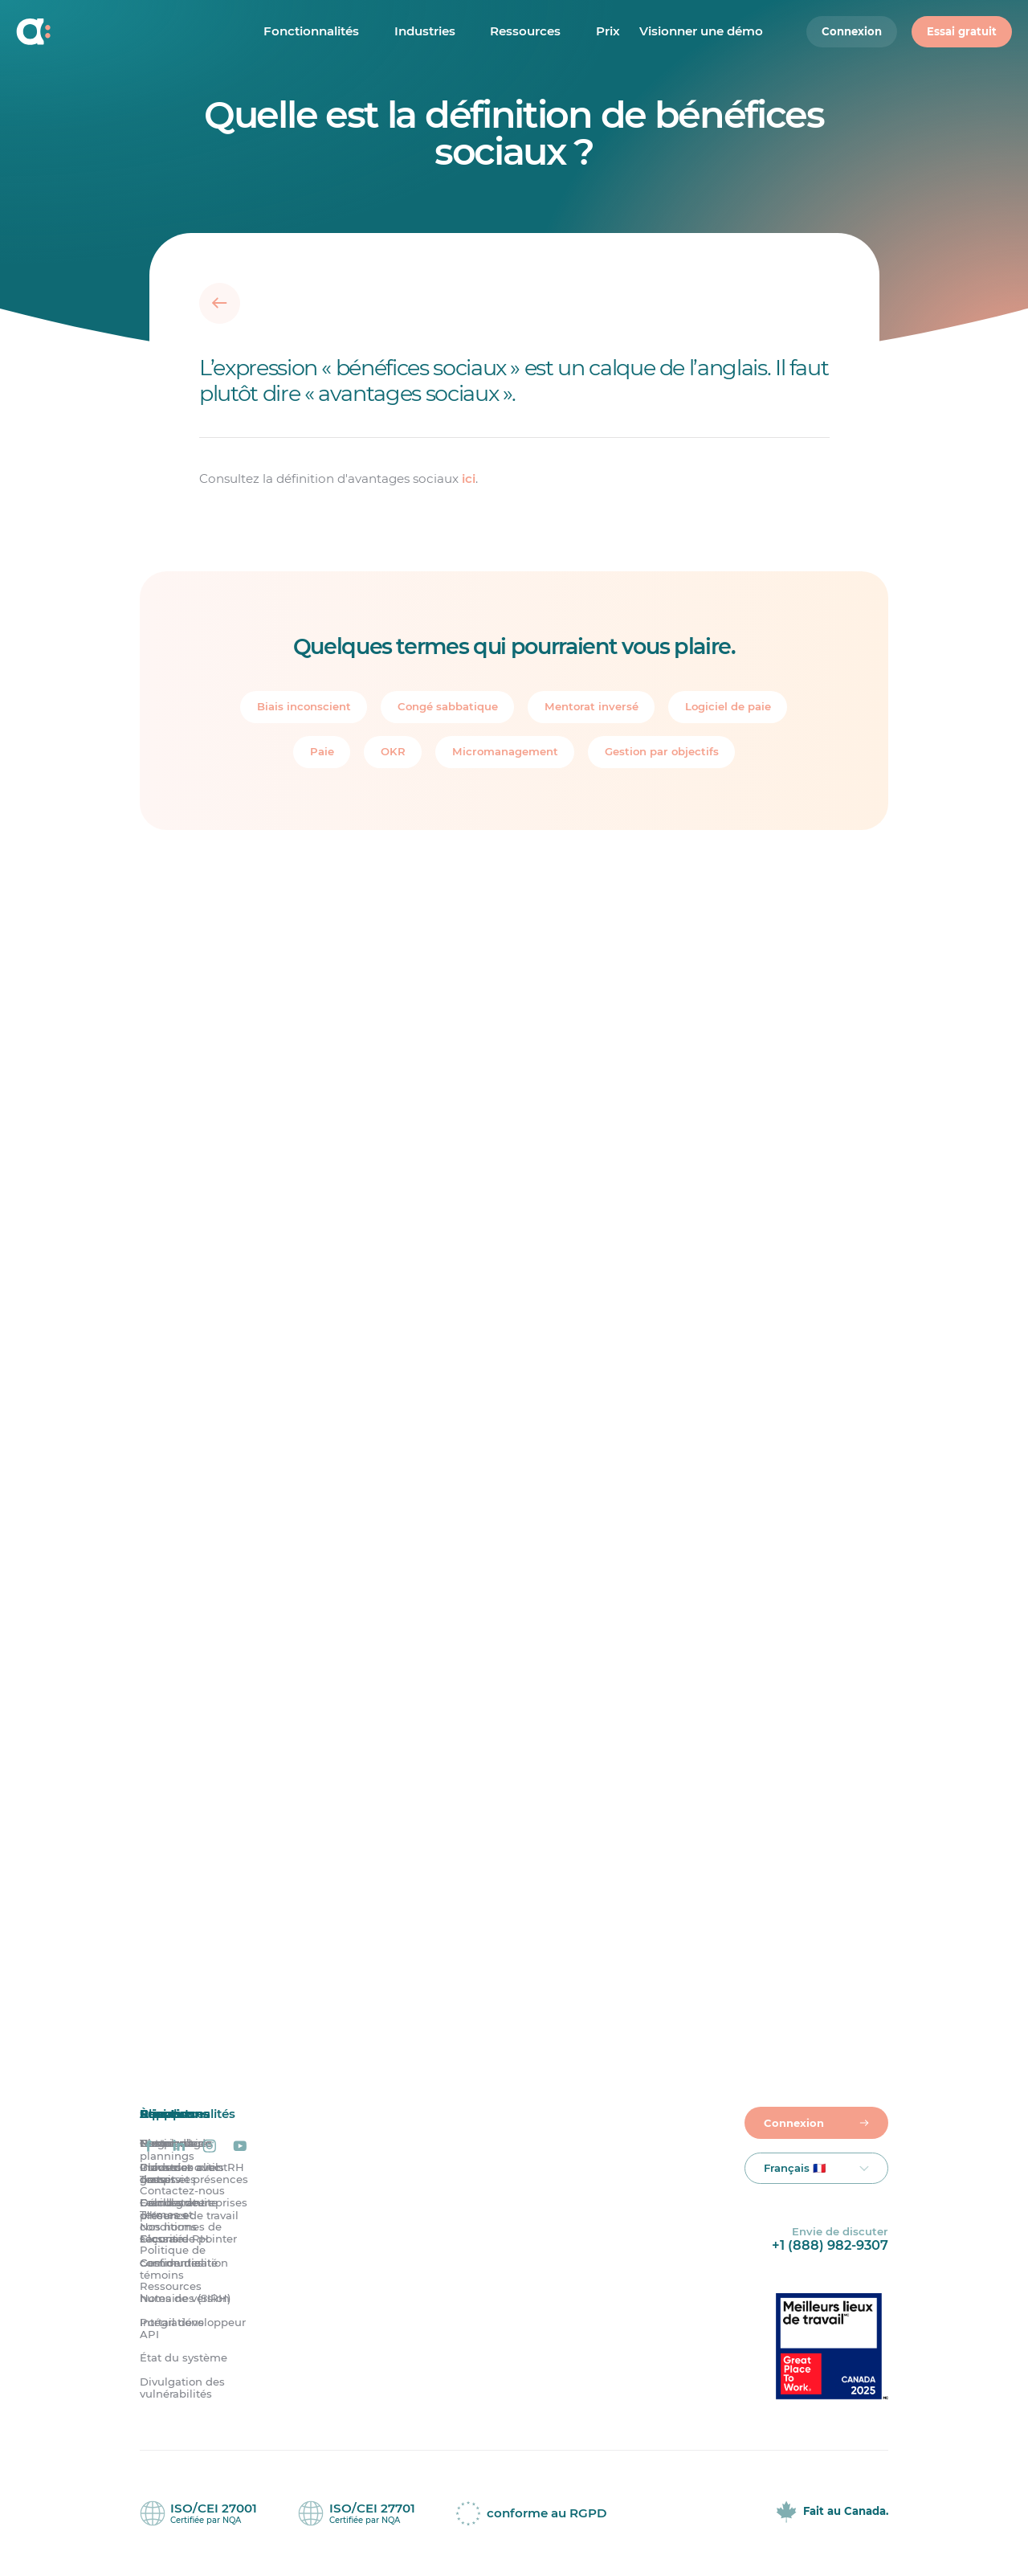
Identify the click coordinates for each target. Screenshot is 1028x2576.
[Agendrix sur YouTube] (240, 2147)
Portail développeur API (193, 2328)
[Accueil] (119, 32)
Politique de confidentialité (179, 2257)
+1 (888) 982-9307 (830, 2245)
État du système (183, 2358)
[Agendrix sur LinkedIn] (179, 2147)
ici (468, 478)
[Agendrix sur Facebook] (148, 2147)
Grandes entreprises (193, 2204)
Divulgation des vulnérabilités (182, 2388)
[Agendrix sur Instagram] (209, 2147)
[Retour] (219, 303)
